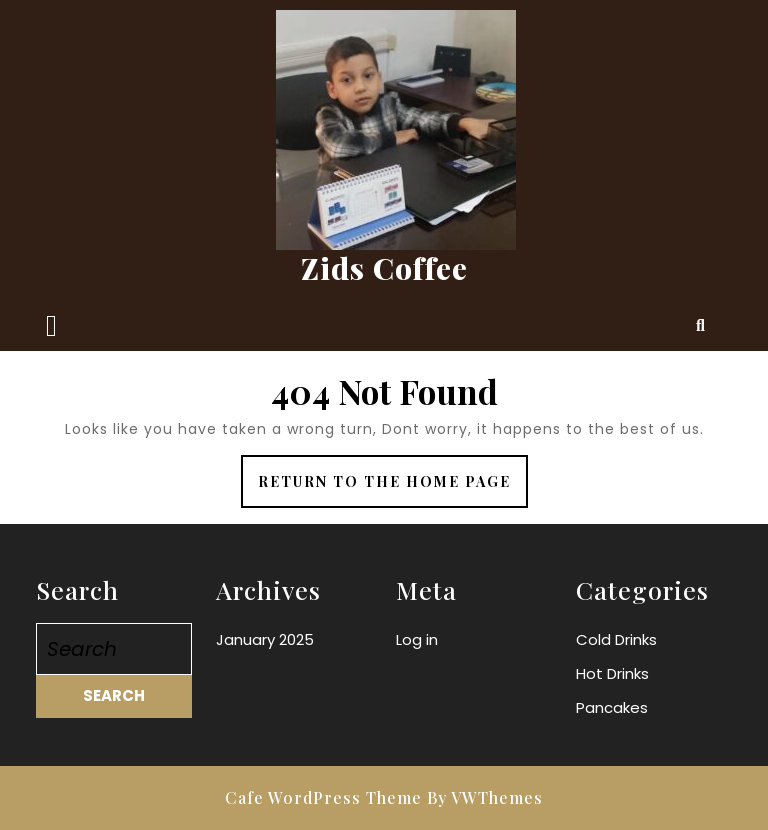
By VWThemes (485, 797)
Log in (417, 639)
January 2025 (265, 639)
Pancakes (612, 707)
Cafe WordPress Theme (323, 797)
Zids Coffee (384, 268)
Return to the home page (393, 488)
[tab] (51, 326)
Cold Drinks (616, 639)
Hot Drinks (612, 673)
